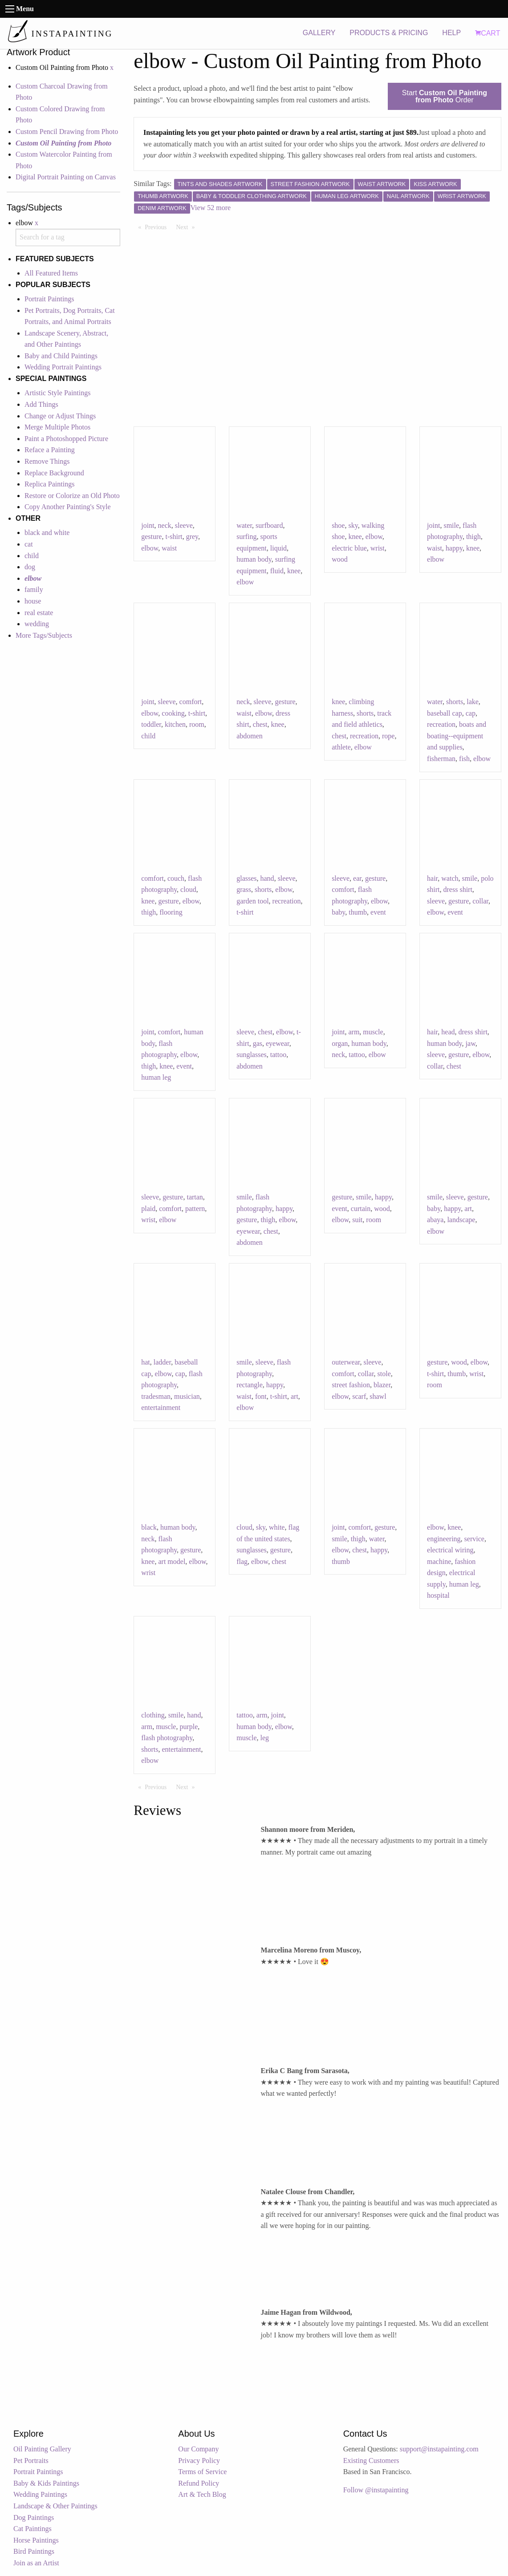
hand (267, 878)
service (474, 1539)
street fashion (351, 1385)
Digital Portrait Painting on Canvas (66, 177)
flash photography (166, 1738)
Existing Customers (371, 2460)
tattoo (278, 1054)
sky (353, 525)
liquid (278, 548)
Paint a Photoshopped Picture (66, 438)
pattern (195, 1208)
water (244, 525)
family (33, 589)
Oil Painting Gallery (42, 2449)
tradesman (156, 1396)
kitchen (175, 724)
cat (28, 544)
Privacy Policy (199, 2460)
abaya (435, 1219)
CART (487, 33)
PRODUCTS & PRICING (389, 32)
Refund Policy (198, 2483)
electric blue (349, 548)
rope (388, 736)
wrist (377, 548)
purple (188, 1726)
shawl (378, 1396)
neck (164, 525)
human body (254, 559)
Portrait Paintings (49, 299)
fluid (277, 571)
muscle (373, 1032)
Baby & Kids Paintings (46, 2483)
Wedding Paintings (40, 2494)
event (378, 912)
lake (473, 701)
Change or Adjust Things (60, 416)
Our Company (198, 2449)
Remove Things (46, 461)
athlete (341, 747)
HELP (451, 32)
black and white (46, 532)
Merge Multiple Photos (57, 427)
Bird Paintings (33, 2551)
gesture (151, 536)
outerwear (346, 1362)
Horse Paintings (36, 2540)
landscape (461, 1219)
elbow (149, 548)
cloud (188, 889)
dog (29, 567)
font (261, 1396)
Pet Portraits (31, 2460)
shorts (365, 713)
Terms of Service (202, 2471)
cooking (173, 713)
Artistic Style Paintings (57, 393)
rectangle (249, 1385)
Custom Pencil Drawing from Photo (67, 131)
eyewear (277, 1043)
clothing (152, 1715)
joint (147, 525)
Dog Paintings (33, 2517)
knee (294, 571)
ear (357, 878)
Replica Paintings (49, 484)
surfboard (269, 525)
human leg (156, 1077)
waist (169, 548)
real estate (38, 612)
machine (439, 1561)
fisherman (441, 758)
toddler (151, 724)
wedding (36, 624)
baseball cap (444, 713)
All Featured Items (51, 273)
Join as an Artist (36, 2563)
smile (451, 525)
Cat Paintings (32, 2528)
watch (449, 878)
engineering (444, 1539)
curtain (360, 1208)
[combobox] (68, 237)
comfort (190, 701)
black (149, 1527)
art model (171, 1561)
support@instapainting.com (439, 2449)
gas (257, 1043)
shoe (338, 525)
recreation (364, 736)
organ (340, 1043)
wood (340, 559)
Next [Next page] (187, 227)
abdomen (249, 736)
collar (480, 901)
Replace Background (54, 473)
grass (243, 889)
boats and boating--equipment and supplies (456, 736)
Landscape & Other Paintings (55, 2506)
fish (464, 758)
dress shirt (457, 889)
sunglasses (251, 1054)
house (32, 601)
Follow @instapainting (376, 2490)
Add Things (41, 404)
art (468, 1208)
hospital (438, 1595)
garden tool (252, 901)
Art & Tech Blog (202, 2494)
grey (192, 536)
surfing (246, 536)
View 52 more (211, 207)
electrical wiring (450, 1550)
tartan (195, 1197)
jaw (470, 1043)
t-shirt (173, 536)
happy (454, 548)
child (31, 555)
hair (432, 878)
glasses (246, 878)
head (448, 1032)
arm (353, 1032)
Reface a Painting (49, 450)
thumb (358, 912)
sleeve (184, 525)
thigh (473, 536)
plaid (148, 1208)
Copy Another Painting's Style (67, 506)
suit (357, 1219)
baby (338, 912)
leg (264, 1738)
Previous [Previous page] (158, 227)
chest (260, 724)
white (277, 1527)
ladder (162, 1362)
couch (175, 878)
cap (470, 713)
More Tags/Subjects (44, 635)
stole (384, 1373)
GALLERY (319, 32)
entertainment (160, 1407)
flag (242, 1561)
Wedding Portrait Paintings (63, 367)
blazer (382, 1385)
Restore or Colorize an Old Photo (72, 495)
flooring (171, 912)
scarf (359, 1396)
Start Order (444, 96)
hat (145, 1362)
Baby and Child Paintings (61, 356)
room (196, 724)
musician (187, 1396)
